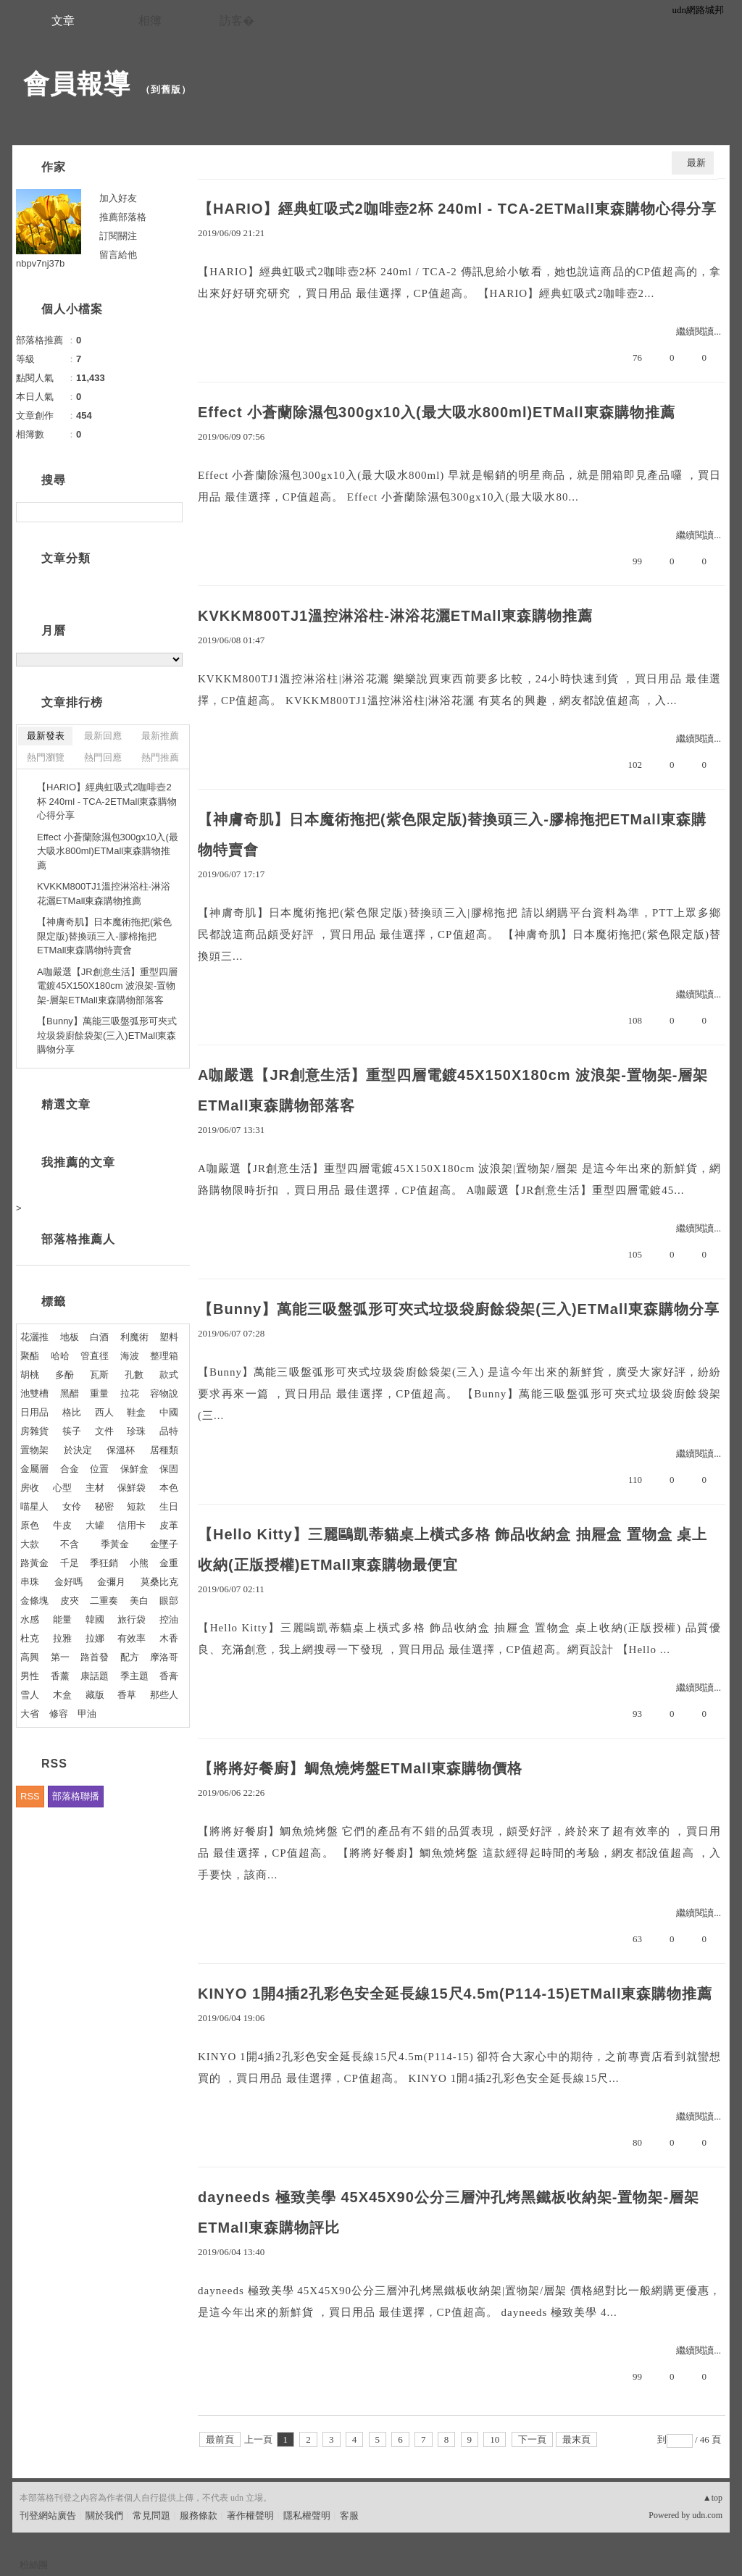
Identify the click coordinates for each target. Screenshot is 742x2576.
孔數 (134, 1374)
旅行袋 (131, 1619)
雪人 (29, 1694)
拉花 (129, 1393)
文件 (104, 1431)
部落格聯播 (75, 1796)
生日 (168, 1506)
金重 (168, 1562)
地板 (69, 1336)
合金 (69, 1468)
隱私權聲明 (306, 2515)
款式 (168, 1374)
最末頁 (576, 2439)
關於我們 (104, 2515)
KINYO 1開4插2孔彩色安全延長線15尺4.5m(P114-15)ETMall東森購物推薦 (455, 1994)
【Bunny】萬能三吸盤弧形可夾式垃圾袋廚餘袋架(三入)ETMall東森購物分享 (459, 1309)
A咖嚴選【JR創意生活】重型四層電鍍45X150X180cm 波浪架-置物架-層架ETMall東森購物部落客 (453, 1090)
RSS (30, 1796)
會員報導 (76, 84)
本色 (168, 1487)
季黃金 (115, 1544)
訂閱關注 (118, 235)
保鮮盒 (134, 1468)
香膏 (168, 1675)
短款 (136, 1506)
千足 (69, 1562)
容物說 (164, 1393)
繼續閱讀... (698, 331)
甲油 (87, 1713)
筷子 (71, 1431)
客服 (349, 2515)
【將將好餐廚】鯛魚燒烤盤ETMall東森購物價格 (360, 1768)
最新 (696, 162)
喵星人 (34, 1506)
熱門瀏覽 (45, 757)
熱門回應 (103, 757)
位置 (99, 1468)
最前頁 (220, 2439)
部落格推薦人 (78, 1239)
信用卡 (131, 1525)
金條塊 (34, 1600)
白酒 (99, 1336)
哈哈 (60, 1355)
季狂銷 (104, 1562)
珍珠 (136, 1431)
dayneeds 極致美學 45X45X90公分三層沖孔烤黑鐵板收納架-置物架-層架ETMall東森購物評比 (448, 2212)
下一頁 (532, 2439)
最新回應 (103, 735)
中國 (168, 1412)
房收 (29, 1487)
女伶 (71, 1506)
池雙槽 (34, 1393)
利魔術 (134, 1336)
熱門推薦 (160, 757)
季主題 (134, 1675)
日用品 (34, 1412)
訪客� (237, 20)
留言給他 (118, 254)
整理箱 (164, 1355)
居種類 (164, 1449)
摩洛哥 (164, 1657)
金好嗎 (68, 1581)
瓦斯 (99, 1374)
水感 (29, 1619)
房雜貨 (34, 1431)
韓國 (95, 1619)
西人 (104, 1412)
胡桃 (29, 1374)
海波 (129, 1355)
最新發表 (45, 735)
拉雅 (62, 1638)
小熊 (139, 1562)
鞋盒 (136, 1412)
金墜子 (164, 1544)
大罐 (95, 1525)
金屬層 (34, 1468)
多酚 (64, 1374)
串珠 (29, 1581)
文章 (63, 20)
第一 (60, 1657)
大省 (29, 1713)
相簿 (150, 20)
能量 (62, 1619)
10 (494, 2439)
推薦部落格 (122, 217)
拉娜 (95, 1638)
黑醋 (69, 1393)
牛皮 (62, 1525)
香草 (126, 1694)
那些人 (164, 1694)
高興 (29, 1657)
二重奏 (104, 1600)
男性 (29, 1675)
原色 (29, 1525)
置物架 (34, 1449)
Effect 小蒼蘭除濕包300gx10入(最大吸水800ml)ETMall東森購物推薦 (436, 412)
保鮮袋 (131, 1487)
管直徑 (94, 1355)
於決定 (78, 1449)
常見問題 (151, 2515)
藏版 (95, 1694)
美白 (139, 1600)
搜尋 (170, 512)
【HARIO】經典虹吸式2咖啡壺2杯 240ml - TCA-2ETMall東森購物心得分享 (457, 209)
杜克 (29, 1638)
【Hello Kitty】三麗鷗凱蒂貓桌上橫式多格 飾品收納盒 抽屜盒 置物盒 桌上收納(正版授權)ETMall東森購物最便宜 (452, 1549)
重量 (99, 1393)
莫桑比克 (159, 1581)
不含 (69, 1544)
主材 (95, 1487)
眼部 (168, 1600)
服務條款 (198, 2515)
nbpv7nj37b (40, 263)
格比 (71, 1412)
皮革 (168, 1525)
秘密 (104, 1506)
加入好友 (118, 198)
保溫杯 (121, 1449)
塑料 (168, 1336)
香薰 (60, 1675)
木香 (168, 1638)
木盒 (62, 1694)
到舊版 (166, 89)
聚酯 (29, 1355)
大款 (29, 1544)
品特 (168, 1431)
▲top (712, 2498)
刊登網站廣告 (48, 2515)
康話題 (94, 1675)
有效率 (131, 1638)
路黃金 (34, 1562)
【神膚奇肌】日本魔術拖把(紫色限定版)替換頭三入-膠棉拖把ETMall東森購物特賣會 (452, 834)
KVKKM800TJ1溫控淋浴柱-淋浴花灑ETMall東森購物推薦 (395, 616)
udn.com (707, 2515)
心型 (62, 1487)
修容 (58, 1713)
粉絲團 (34, 2564)
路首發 (94, 1657)
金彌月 (111, 1581)
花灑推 (34, 1336)
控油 (168, 1619)
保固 (168, 1468)
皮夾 (69, 1600)
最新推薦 (160, 735)
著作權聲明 (250, 2515)
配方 (129, 1657)
